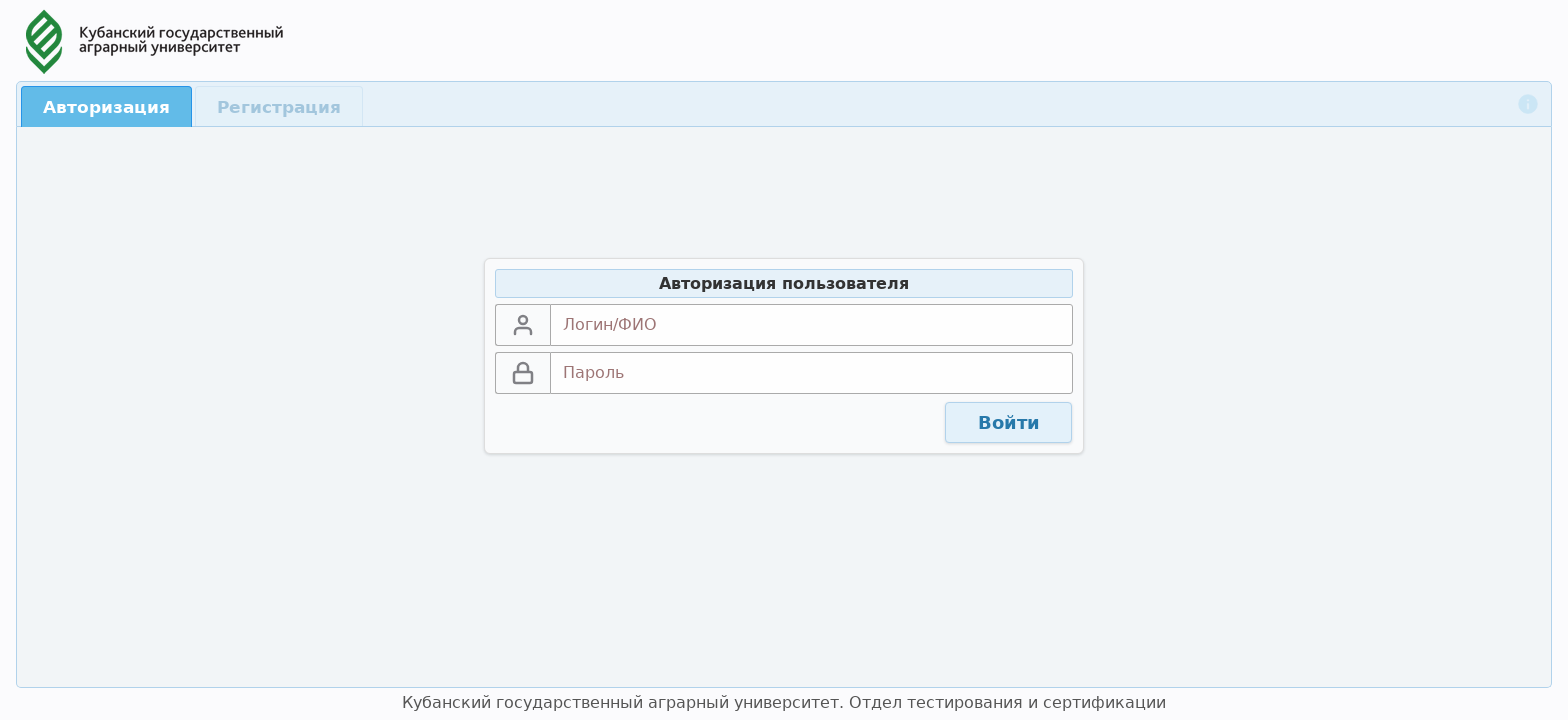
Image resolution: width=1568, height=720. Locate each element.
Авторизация (106, 107)
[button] (1008, 423)
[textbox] (811, 325)
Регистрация (279, 107)
